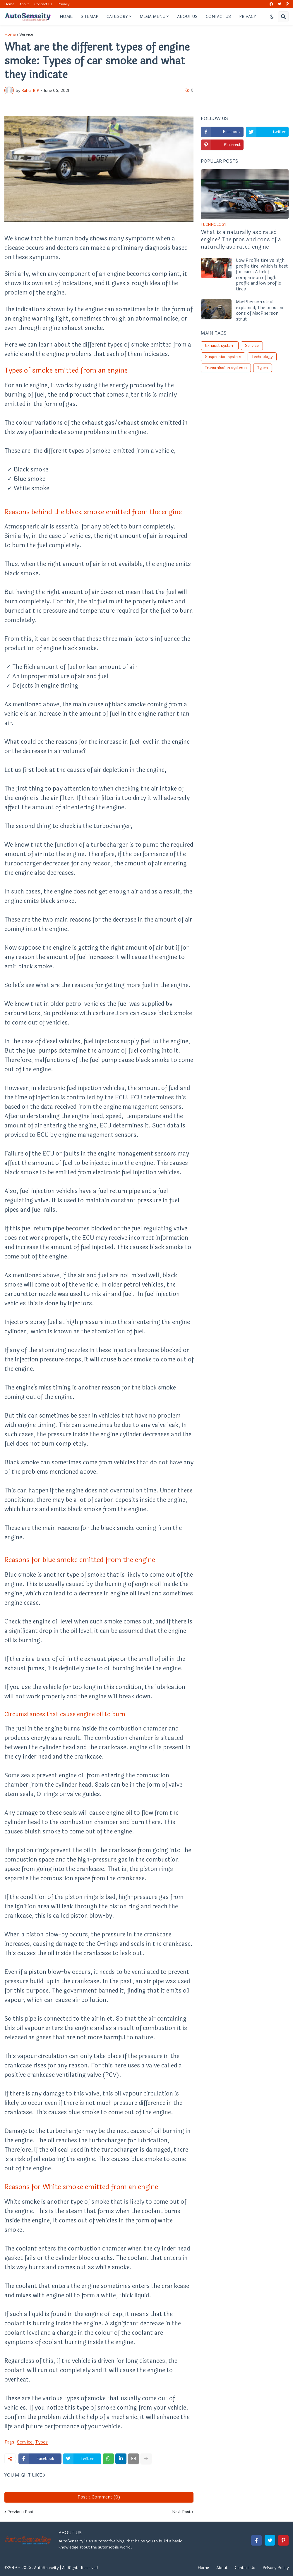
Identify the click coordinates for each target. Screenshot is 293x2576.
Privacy (63, 4)
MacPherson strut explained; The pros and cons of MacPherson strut (260, 310)
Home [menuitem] (66, 16)
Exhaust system (219, 345)
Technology (262, 357)
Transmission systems (226, 368)
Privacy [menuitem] (247, 16)
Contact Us (43, 4)
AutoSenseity (46, 2568)
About (24, 4)
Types (41, 2442)
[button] (271, 16)
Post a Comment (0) (99, 2497)
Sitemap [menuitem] (89, 16)
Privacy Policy (276, 2568)
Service (26, 34)
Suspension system (223, 357)
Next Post (181, 2512)
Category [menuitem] (117, 16)
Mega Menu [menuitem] (152, 16)
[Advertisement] (245, 69)
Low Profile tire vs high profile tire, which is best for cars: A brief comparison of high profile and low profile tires (262, 275)
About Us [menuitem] (187, 16)
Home (9, 4)
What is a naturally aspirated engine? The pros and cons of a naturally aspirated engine (241, 239)
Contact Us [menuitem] (218, 16)
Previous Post (20, 2512)
